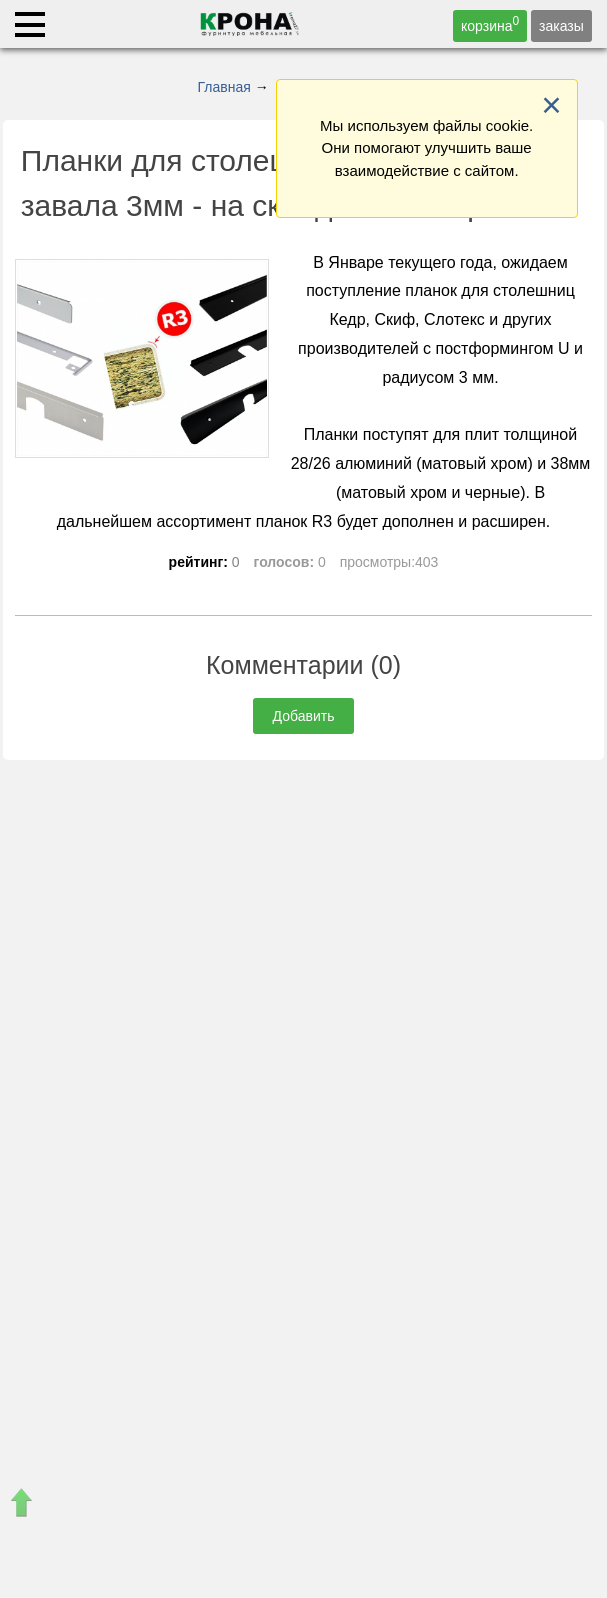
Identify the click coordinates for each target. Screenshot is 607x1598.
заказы (561, 26)
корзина (490, 24)
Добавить (304, 716)
